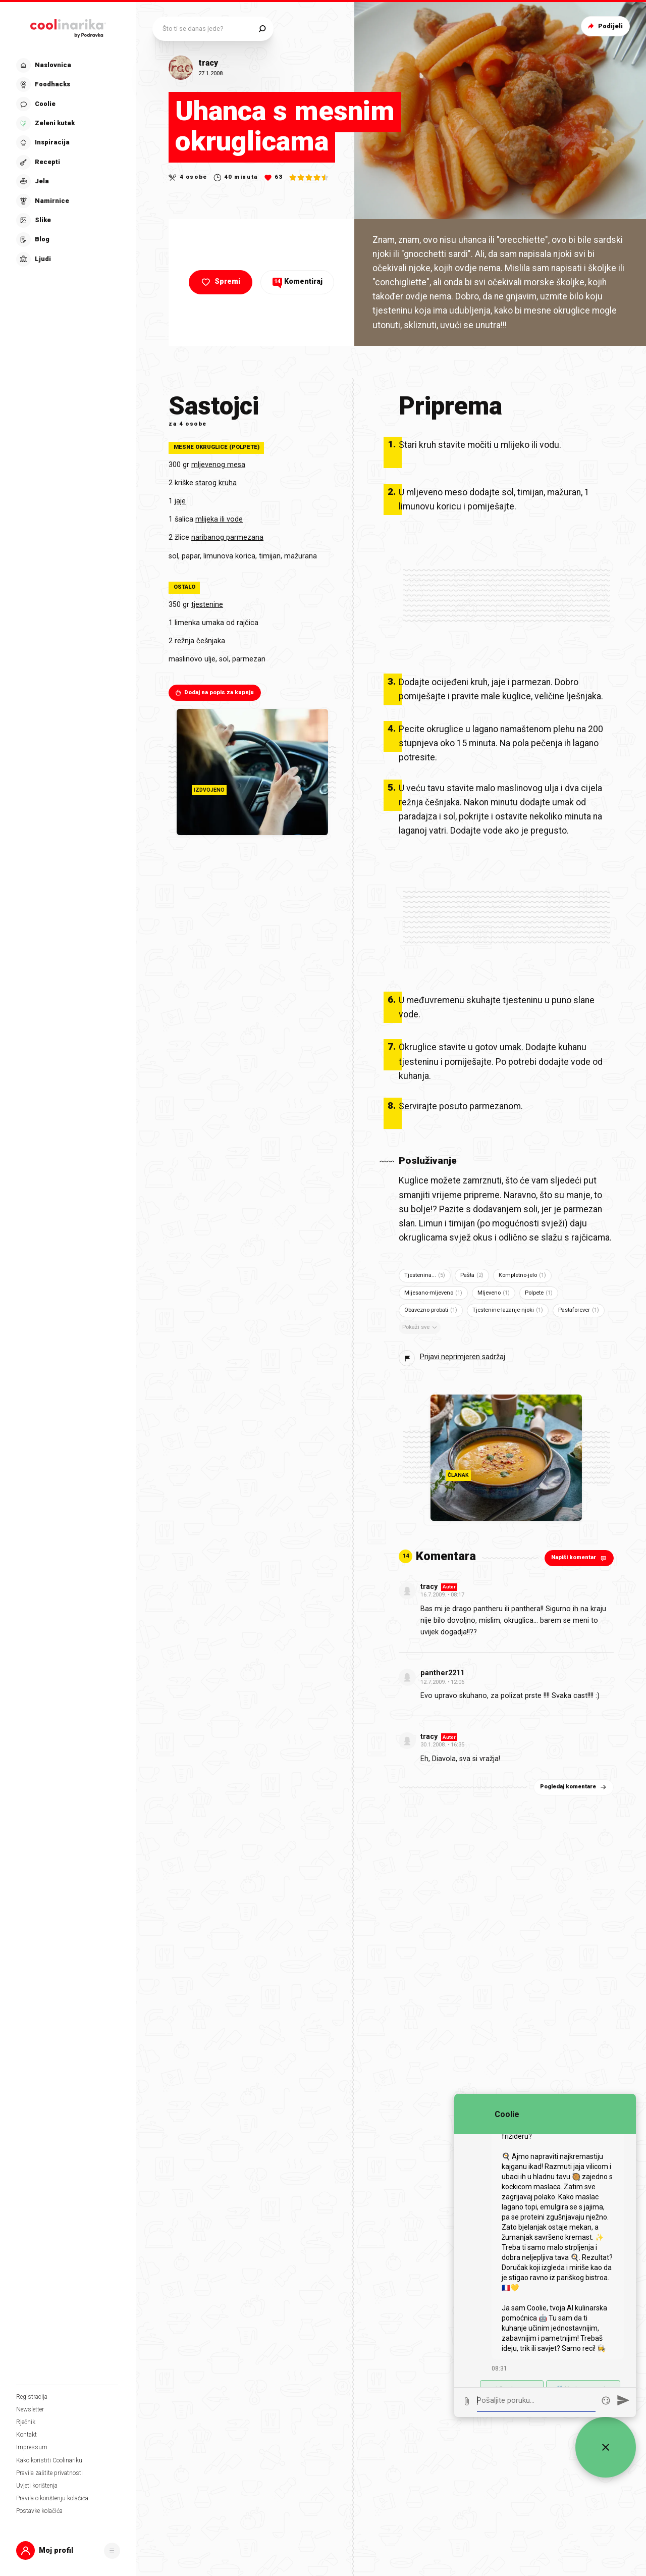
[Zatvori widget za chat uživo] (605, 2447)
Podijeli (604, 26)
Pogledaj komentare (574, 1787)
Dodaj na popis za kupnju (214, 693)
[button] (68, 2550)
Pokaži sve (420, 1327)
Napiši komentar (579, 1558)
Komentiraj (297, 281)
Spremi (219, 282)
